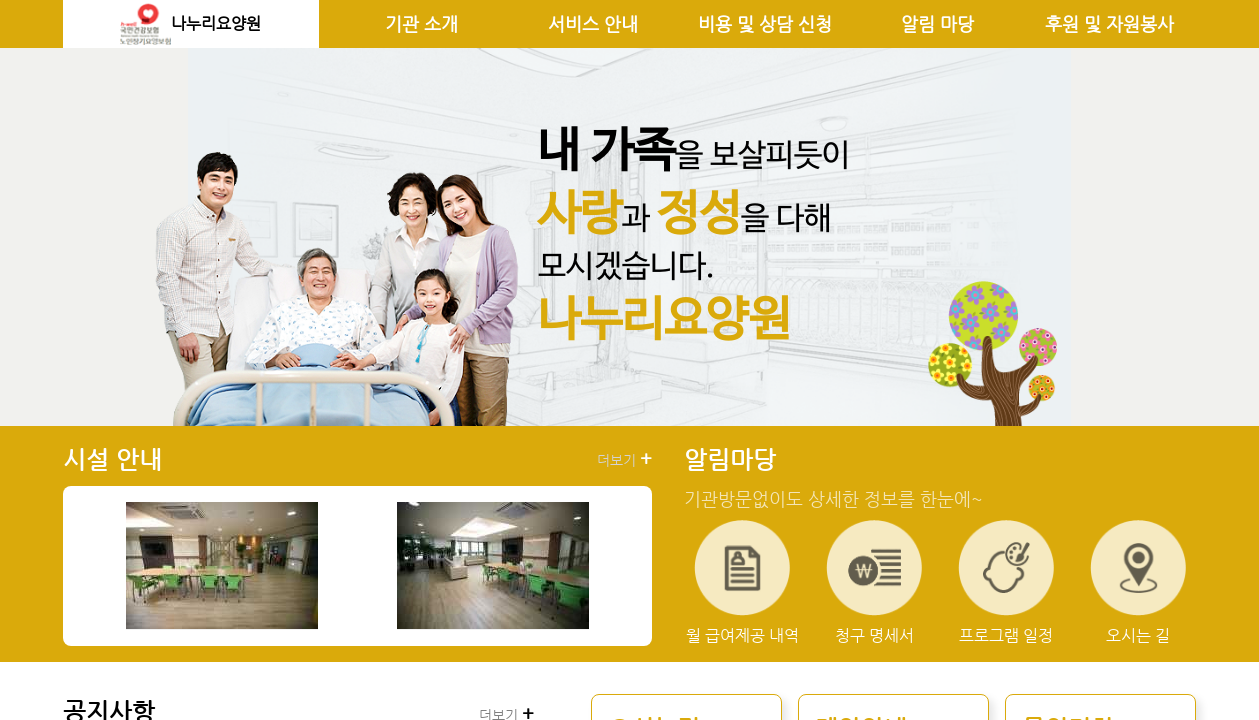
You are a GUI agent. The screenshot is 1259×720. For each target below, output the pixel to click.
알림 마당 (937, 24)
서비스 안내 (593, 24)
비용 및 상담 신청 (765, 24)
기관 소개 (421, 24)
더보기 (624, 459)
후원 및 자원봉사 (1109, 24)
